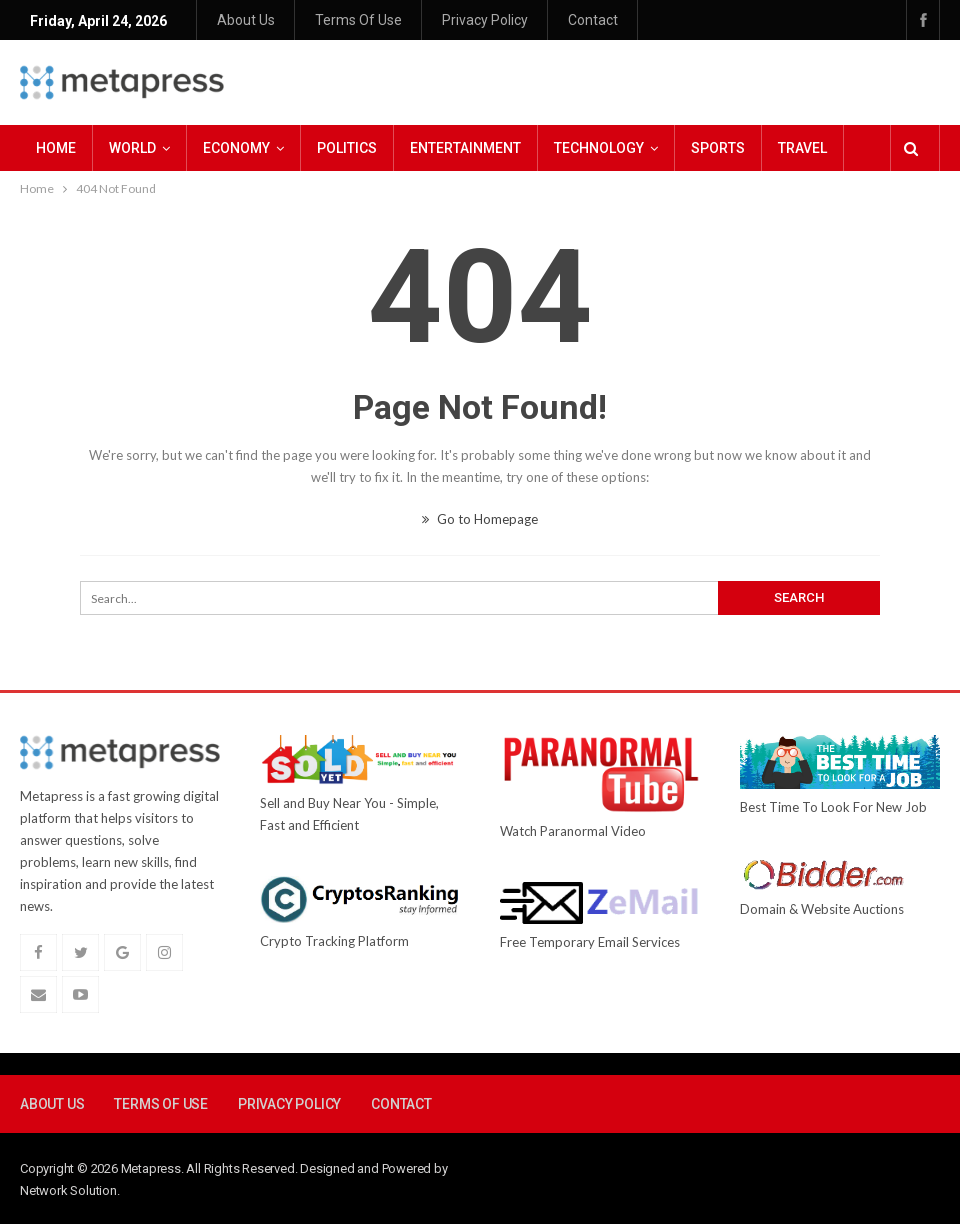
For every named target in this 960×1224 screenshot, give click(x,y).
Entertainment (465, 148)
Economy (236, 148)
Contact (593, 20)
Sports (718, 148)
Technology (599, 148)
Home (56, 148)
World (132, 148)
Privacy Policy (485, 20)
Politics (347, 148)
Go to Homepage (480, 519)
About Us (246, 20)
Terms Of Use (358, 20)
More (797, 148)
